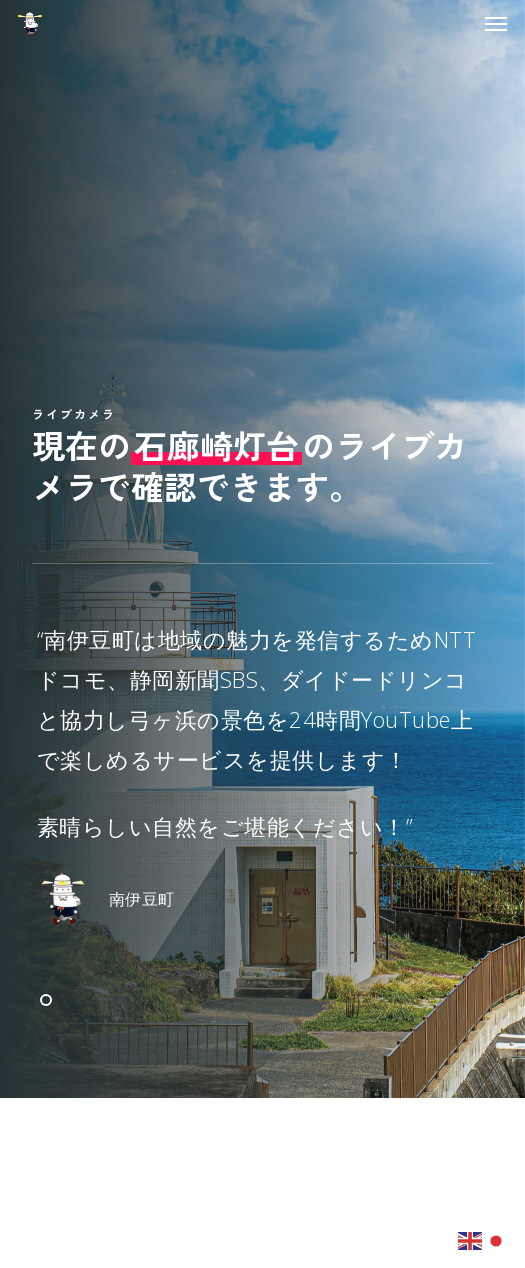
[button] (496, 24)
